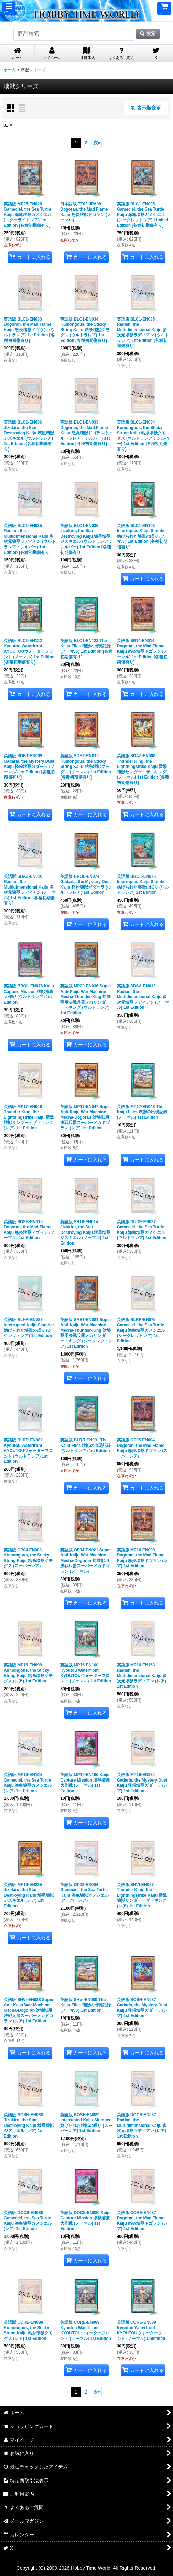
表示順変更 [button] (146, 108)
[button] (8, 8)
